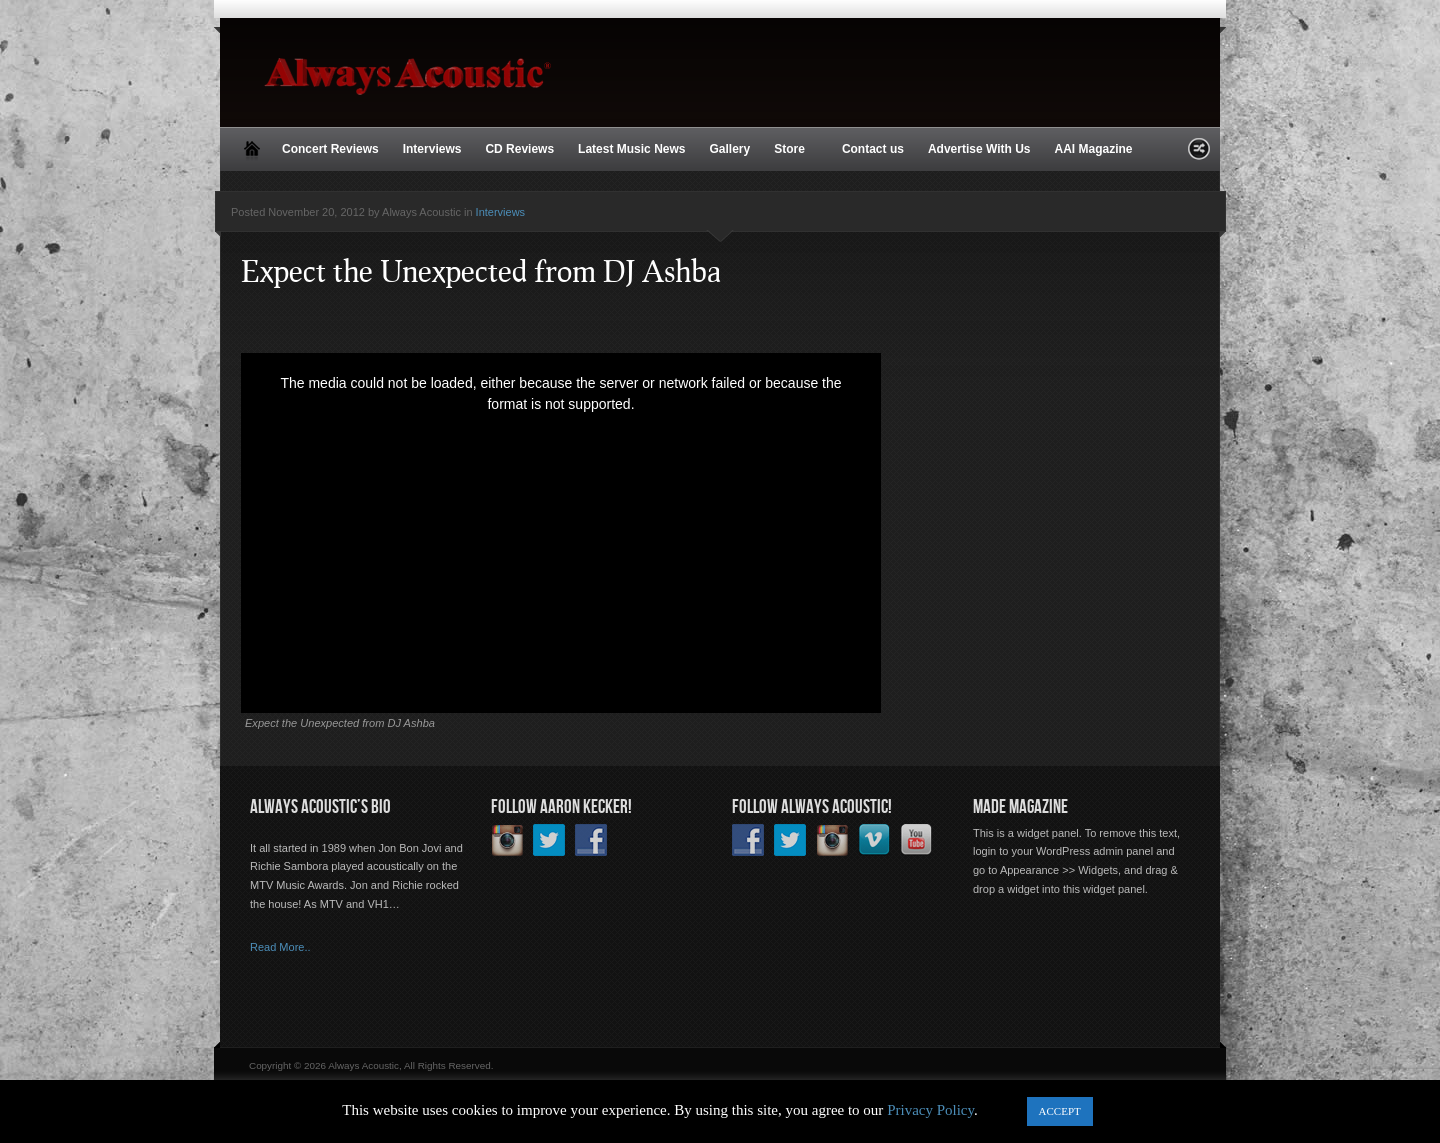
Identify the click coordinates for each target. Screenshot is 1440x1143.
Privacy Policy (930, 1110)
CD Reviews (519, 149)
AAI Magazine (1093, 149)
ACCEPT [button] (1060, 1111)
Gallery (729, 149)
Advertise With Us (979, 149)
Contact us (873, 149)
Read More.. (280, 947)
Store (791, 150)
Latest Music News (631, 149)
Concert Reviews (330, 149)
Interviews (432, 149)
